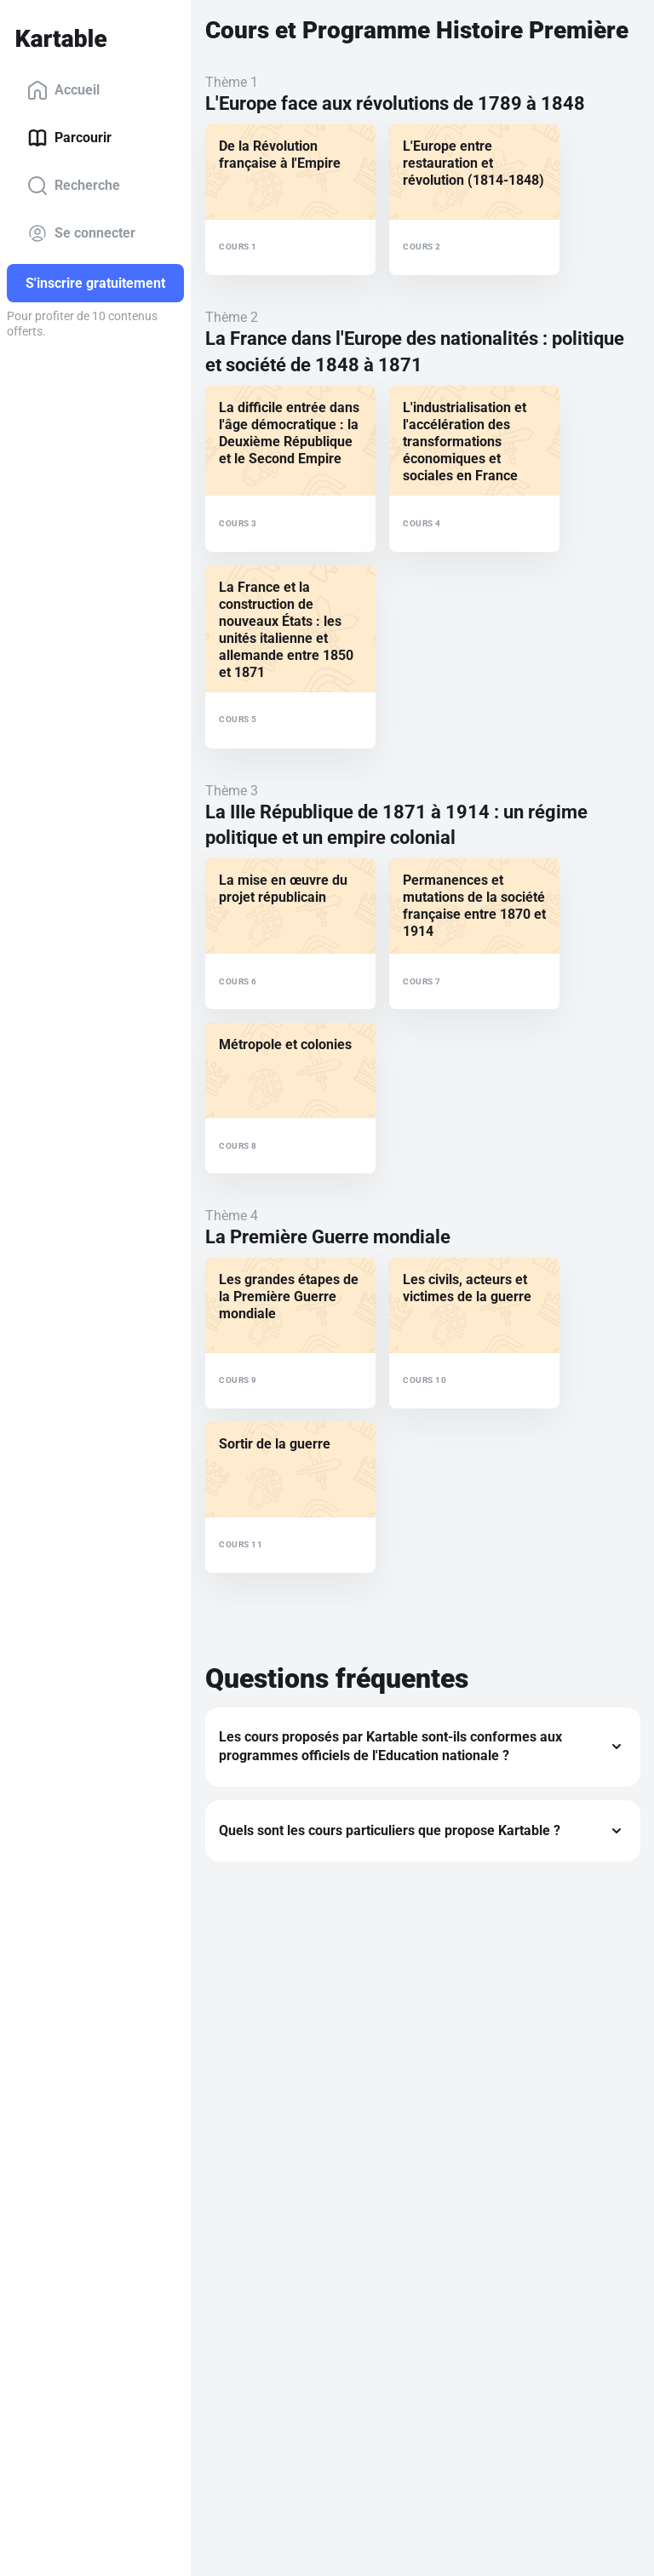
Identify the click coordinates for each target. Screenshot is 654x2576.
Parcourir (69, 138)
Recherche (73, 185)
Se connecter (81, 233)
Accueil (63, 90)
